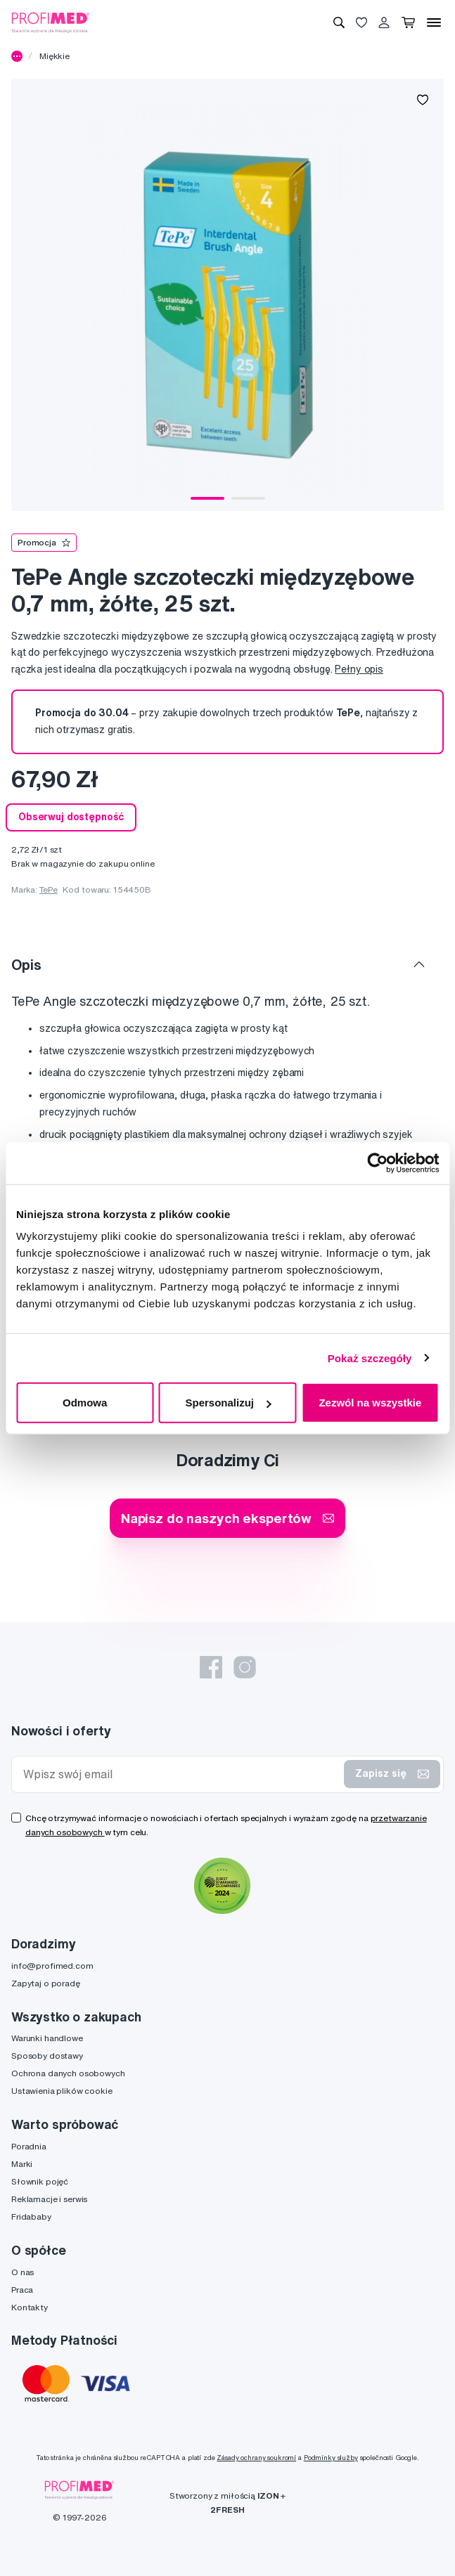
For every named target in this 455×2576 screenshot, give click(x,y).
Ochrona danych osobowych (68, 2073)
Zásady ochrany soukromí (256, 2457)
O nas (22, 2272)
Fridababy (31, 2216)
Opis (26, 964)
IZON (267, 2495)
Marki (21, 2163)
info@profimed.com (52, 1965)
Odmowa (85, 1403)
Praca (22, 2289)
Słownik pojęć (39, 2181)
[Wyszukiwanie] (339, 22)
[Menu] (434, 22)
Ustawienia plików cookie (62, 2090)
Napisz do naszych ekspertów (227, 1518)
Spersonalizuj (228, 1403)
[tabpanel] (227, 294)
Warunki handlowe (47, 2038)
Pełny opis (359, 669)
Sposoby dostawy (47, 2055)
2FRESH (227, 2509)
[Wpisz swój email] (181, 1774)
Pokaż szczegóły (370, 1358)
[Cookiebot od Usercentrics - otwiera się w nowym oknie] (377, 1162)
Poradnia (28, 2146)
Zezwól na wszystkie (370, 1403)
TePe (48, 889)
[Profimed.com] (50, 22)
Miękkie (54, 55)
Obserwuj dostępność (71, 817)
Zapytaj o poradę (45, 1983)
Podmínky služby (331, 2457)
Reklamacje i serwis (49, 2198)
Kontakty (29, 2307)
